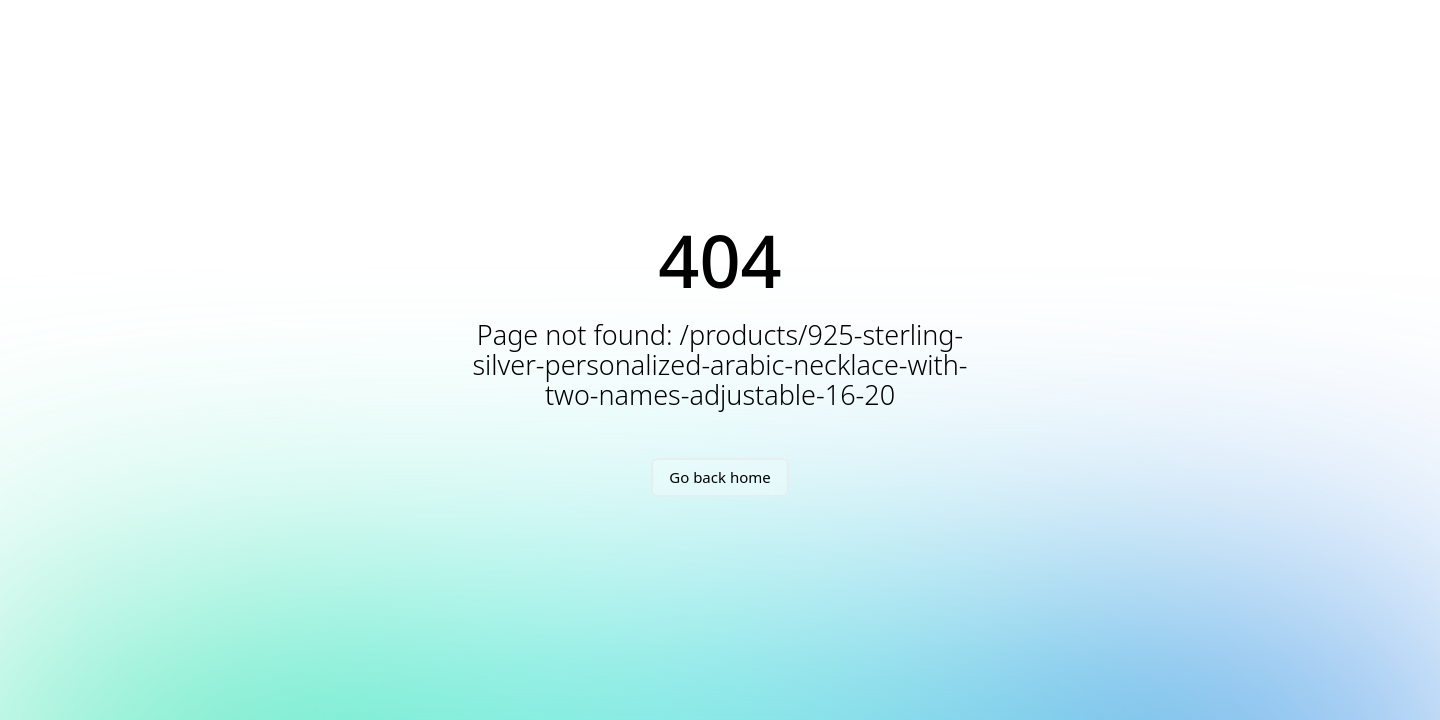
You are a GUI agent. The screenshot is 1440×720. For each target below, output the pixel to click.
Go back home (719, 477)
